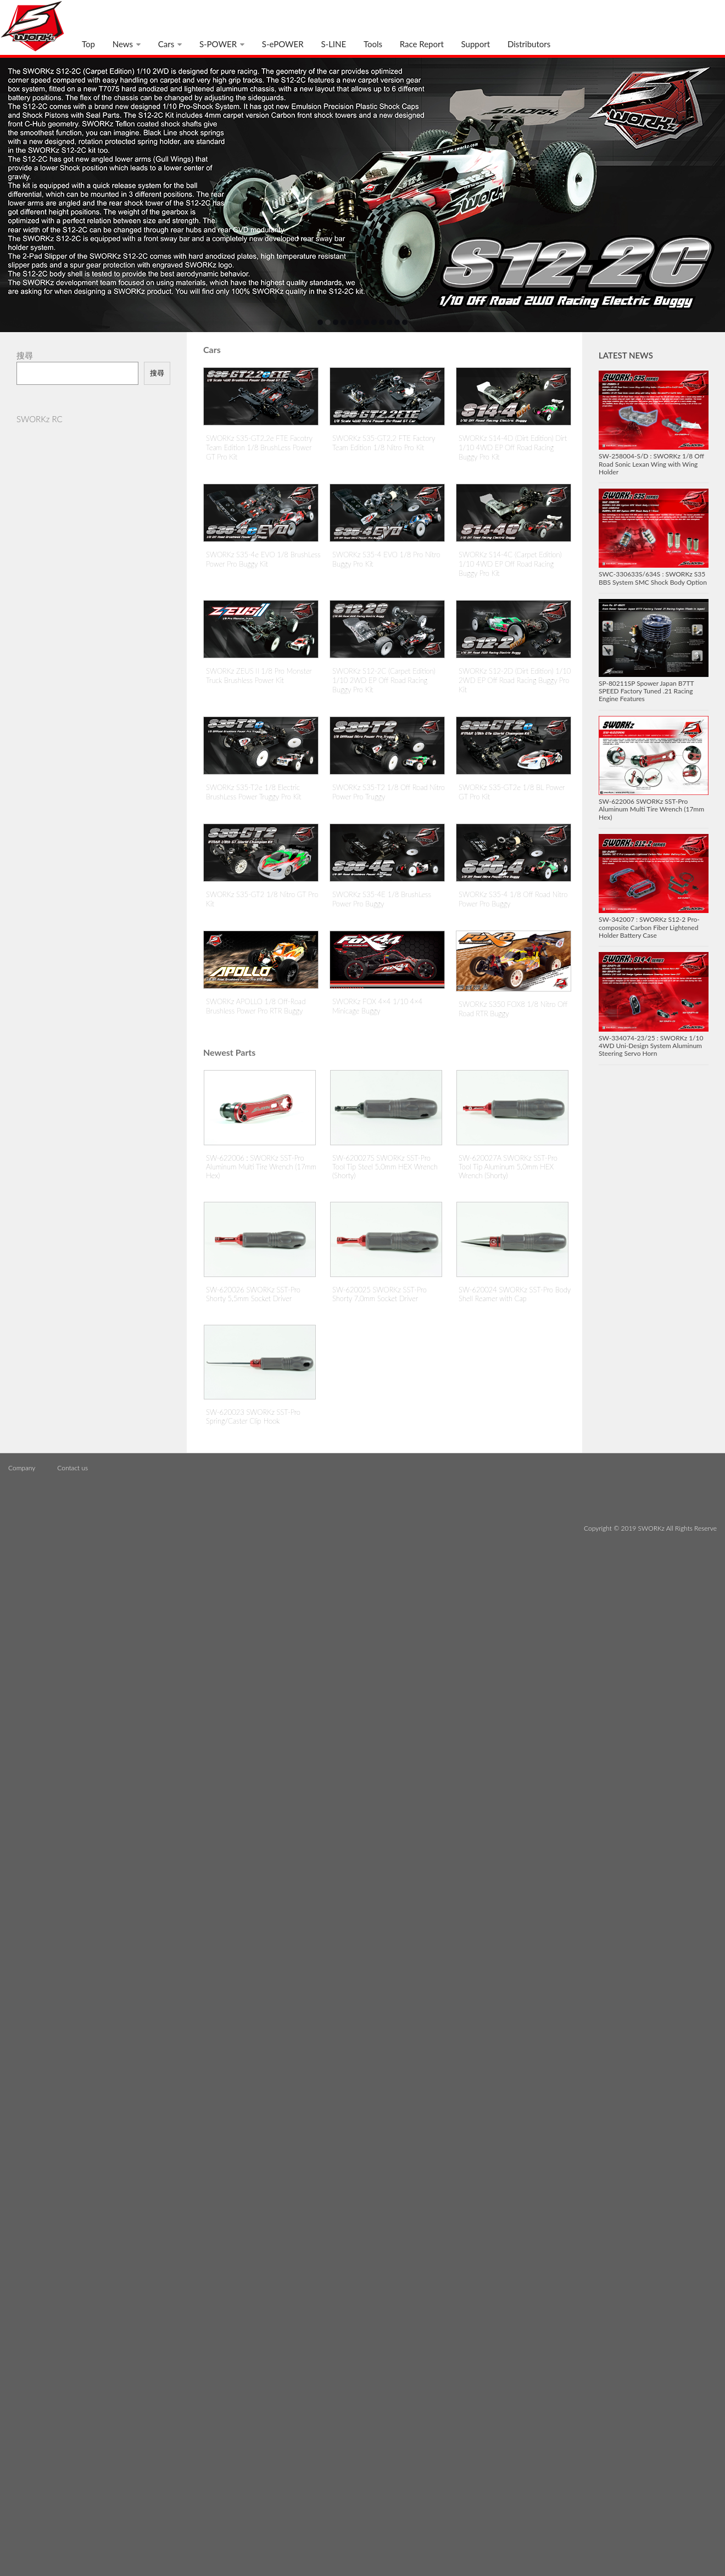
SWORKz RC (39, 419)
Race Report (422, 44)
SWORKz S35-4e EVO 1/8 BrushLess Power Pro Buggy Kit (263, 559)
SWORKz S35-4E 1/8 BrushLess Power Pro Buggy (381, 899)
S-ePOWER (283, 44)
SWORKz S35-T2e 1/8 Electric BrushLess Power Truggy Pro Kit (254, 792)
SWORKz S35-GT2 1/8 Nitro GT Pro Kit (262, 899)
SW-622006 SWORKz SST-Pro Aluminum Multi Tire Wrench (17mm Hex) (651, 809)
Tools (373, 44)
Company (21, 1468)
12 (405, 322)
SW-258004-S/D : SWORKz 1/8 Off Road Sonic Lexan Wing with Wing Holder (651, 464)
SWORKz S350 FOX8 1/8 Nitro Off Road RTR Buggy (513, 1009)
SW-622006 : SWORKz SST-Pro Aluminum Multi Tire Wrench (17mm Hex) (261, 1166)
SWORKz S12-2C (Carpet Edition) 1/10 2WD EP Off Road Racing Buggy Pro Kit (384, 680)
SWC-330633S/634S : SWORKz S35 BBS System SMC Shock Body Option (653, 578)
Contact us (72, 1468)
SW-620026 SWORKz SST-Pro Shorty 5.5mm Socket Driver (253, 1294)
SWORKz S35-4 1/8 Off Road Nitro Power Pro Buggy (513, 899)
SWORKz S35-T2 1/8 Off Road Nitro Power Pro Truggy (388, 792)
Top (88, 44)
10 (389, 322)
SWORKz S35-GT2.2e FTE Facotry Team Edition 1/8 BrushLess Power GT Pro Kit (259, 447)
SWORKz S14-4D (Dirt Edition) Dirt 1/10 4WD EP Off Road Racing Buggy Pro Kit (513, 447)
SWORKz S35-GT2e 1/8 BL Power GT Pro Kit (512, 792)
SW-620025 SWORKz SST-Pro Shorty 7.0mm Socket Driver (379, 1294)
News (123, 44)
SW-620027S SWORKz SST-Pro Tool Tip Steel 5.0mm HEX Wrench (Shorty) (385, 1166)
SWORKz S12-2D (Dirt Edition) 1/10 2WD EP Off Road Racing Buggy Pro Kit (515, 680)
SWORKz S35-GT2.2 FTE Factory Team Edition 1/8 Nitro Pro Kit (383, 443)
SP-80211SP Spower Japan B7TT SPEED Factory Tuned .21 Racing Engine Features (646, 691)
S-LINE (333, 44)
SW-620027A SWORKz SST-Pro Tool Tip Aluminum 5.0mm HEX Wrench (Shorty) (508, 1166)
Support (475, 44)
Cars (166, 44)
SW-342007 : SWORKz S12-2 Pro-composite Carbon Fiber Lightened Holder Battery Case (649, 927)
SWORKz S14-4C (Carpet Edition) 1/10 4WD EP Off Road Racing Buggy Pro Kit (510, 564)
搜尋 (157, 372)
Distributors (528, 44)
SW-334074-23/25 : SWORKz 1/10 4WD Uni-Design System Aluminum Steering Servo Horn (651, 1046)
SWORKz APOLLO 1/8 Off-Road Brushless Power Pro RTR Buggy (255, 1006)
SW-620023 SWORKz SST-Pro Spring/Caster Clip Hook (253, 1416)
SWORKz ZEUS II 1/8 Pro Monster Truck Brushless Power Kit (259, 676)
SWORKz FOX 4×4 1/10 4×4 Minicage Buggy (377, 1006)
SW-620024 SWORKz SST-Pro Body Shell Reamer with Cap (515, 1294)
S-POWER (218, 44)
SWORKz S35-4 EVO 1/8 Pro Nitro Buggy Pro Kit (386, 559)
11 (397, 322)
